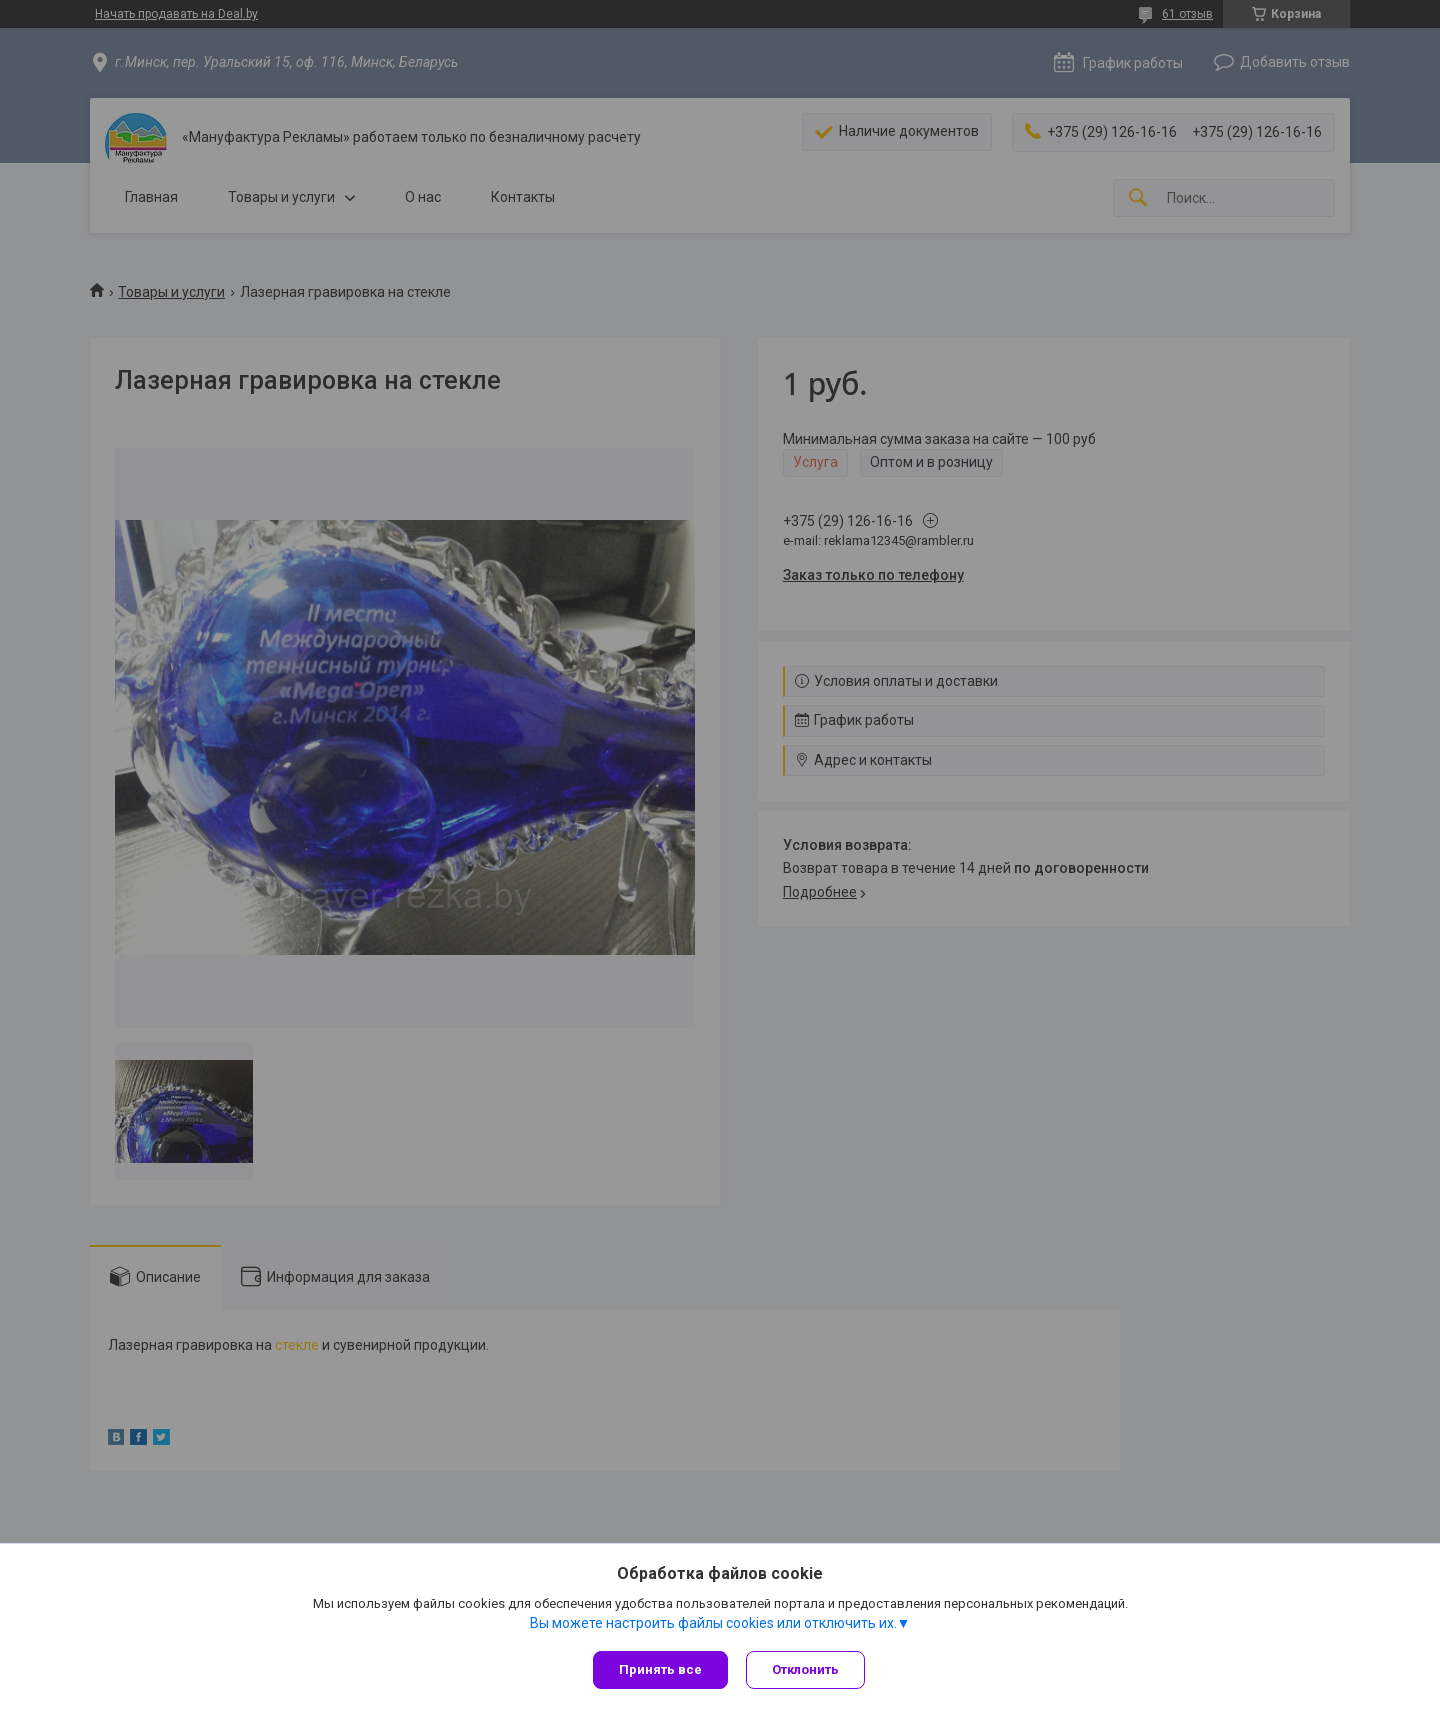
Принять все (660, 1669)
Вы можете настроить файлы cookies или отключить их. (713, 1624)
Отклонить (807, 1669)
